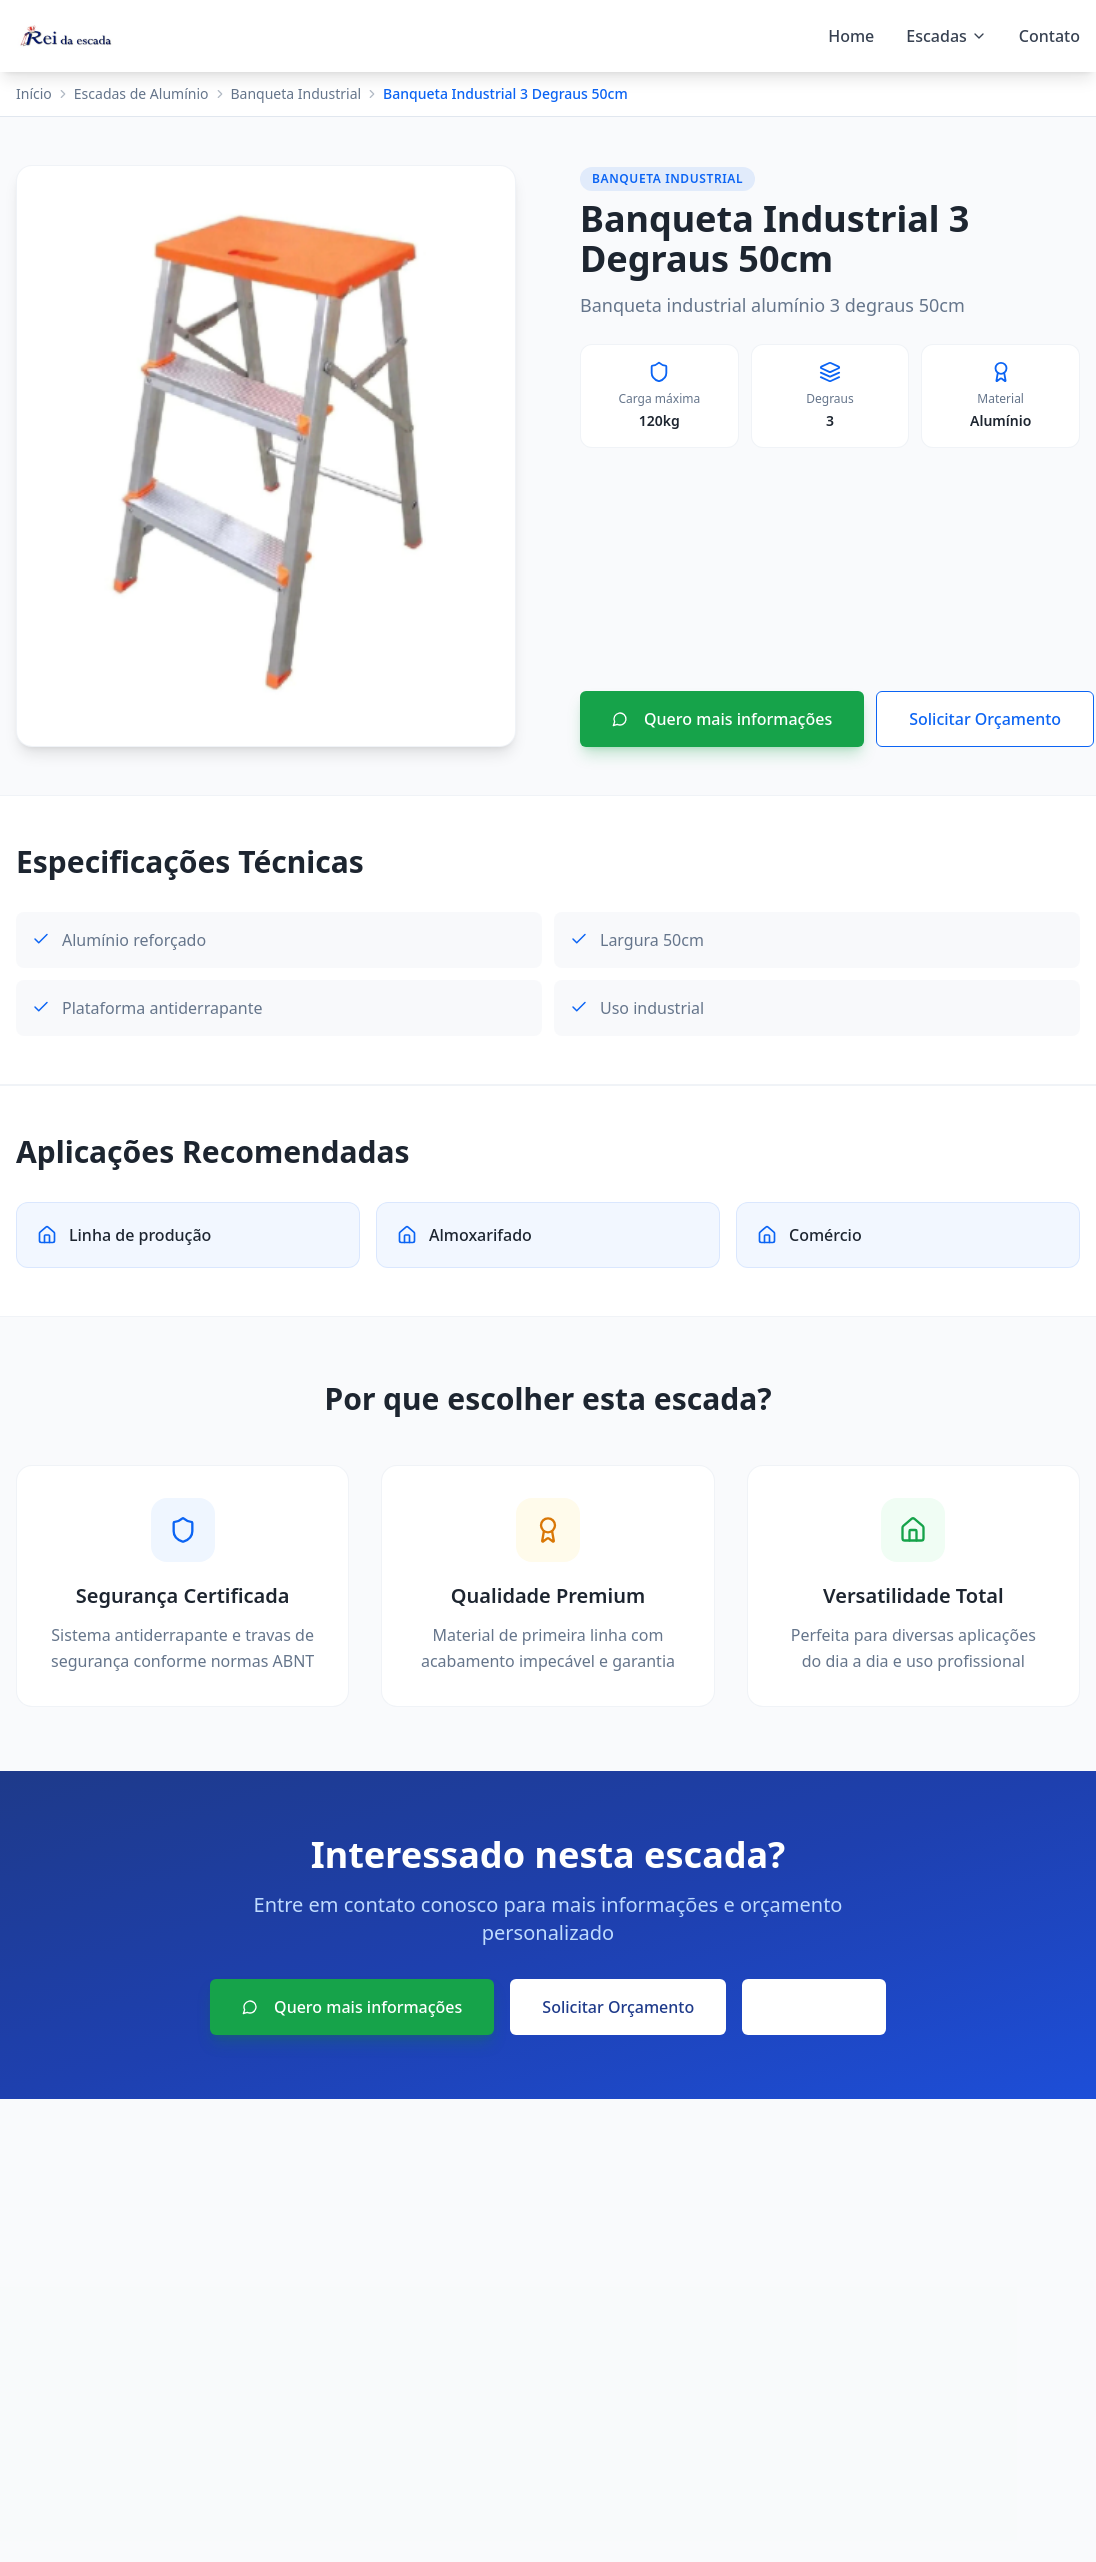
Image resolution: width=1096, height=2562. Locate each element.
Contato (1049, 36)
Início (34, 93)
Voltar (814, 2007)
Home (851, 36)
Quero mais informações (722, 719)
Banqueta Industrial (296, 93)
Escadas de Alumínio (141, 93)
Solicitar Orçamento (985, 719)
